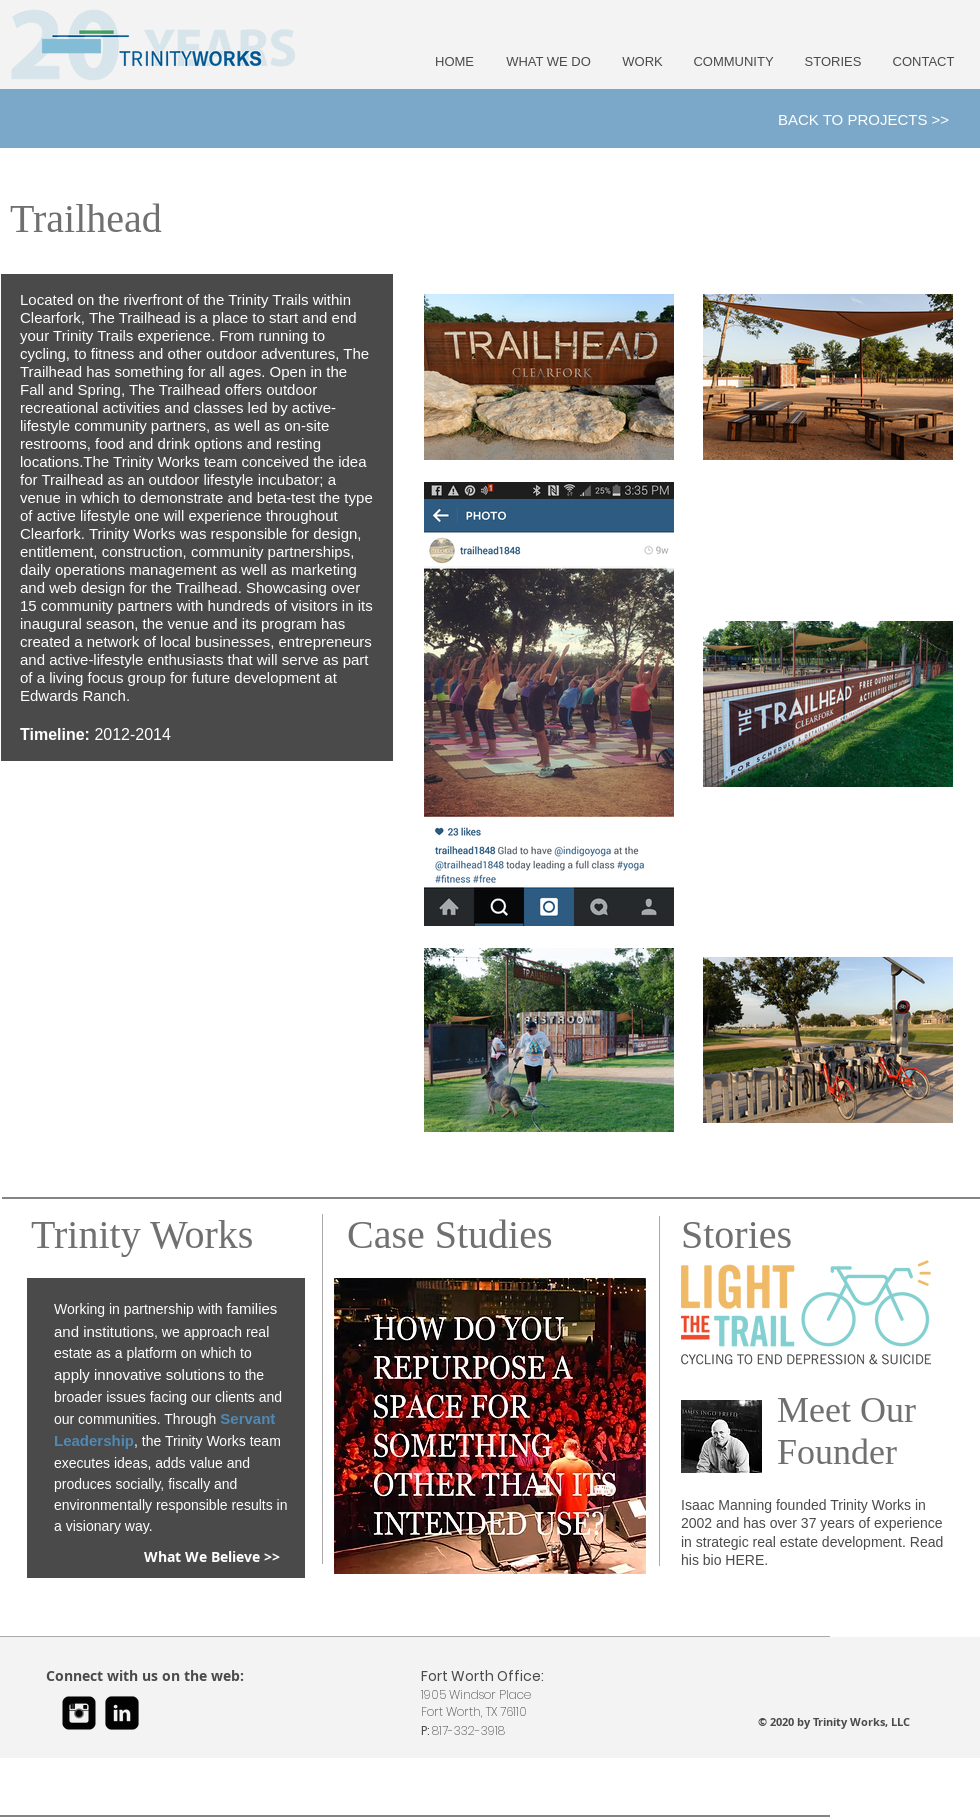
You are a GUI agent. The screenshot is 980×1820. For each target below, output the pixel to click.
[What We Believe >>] (212, 1557)
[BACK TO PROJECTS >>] (863, 119)
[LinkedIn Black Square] (122, 1713)
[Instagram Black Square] (79, 1713)
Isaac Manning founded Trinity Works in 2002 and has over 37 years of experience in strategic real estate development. (812, 1523)
